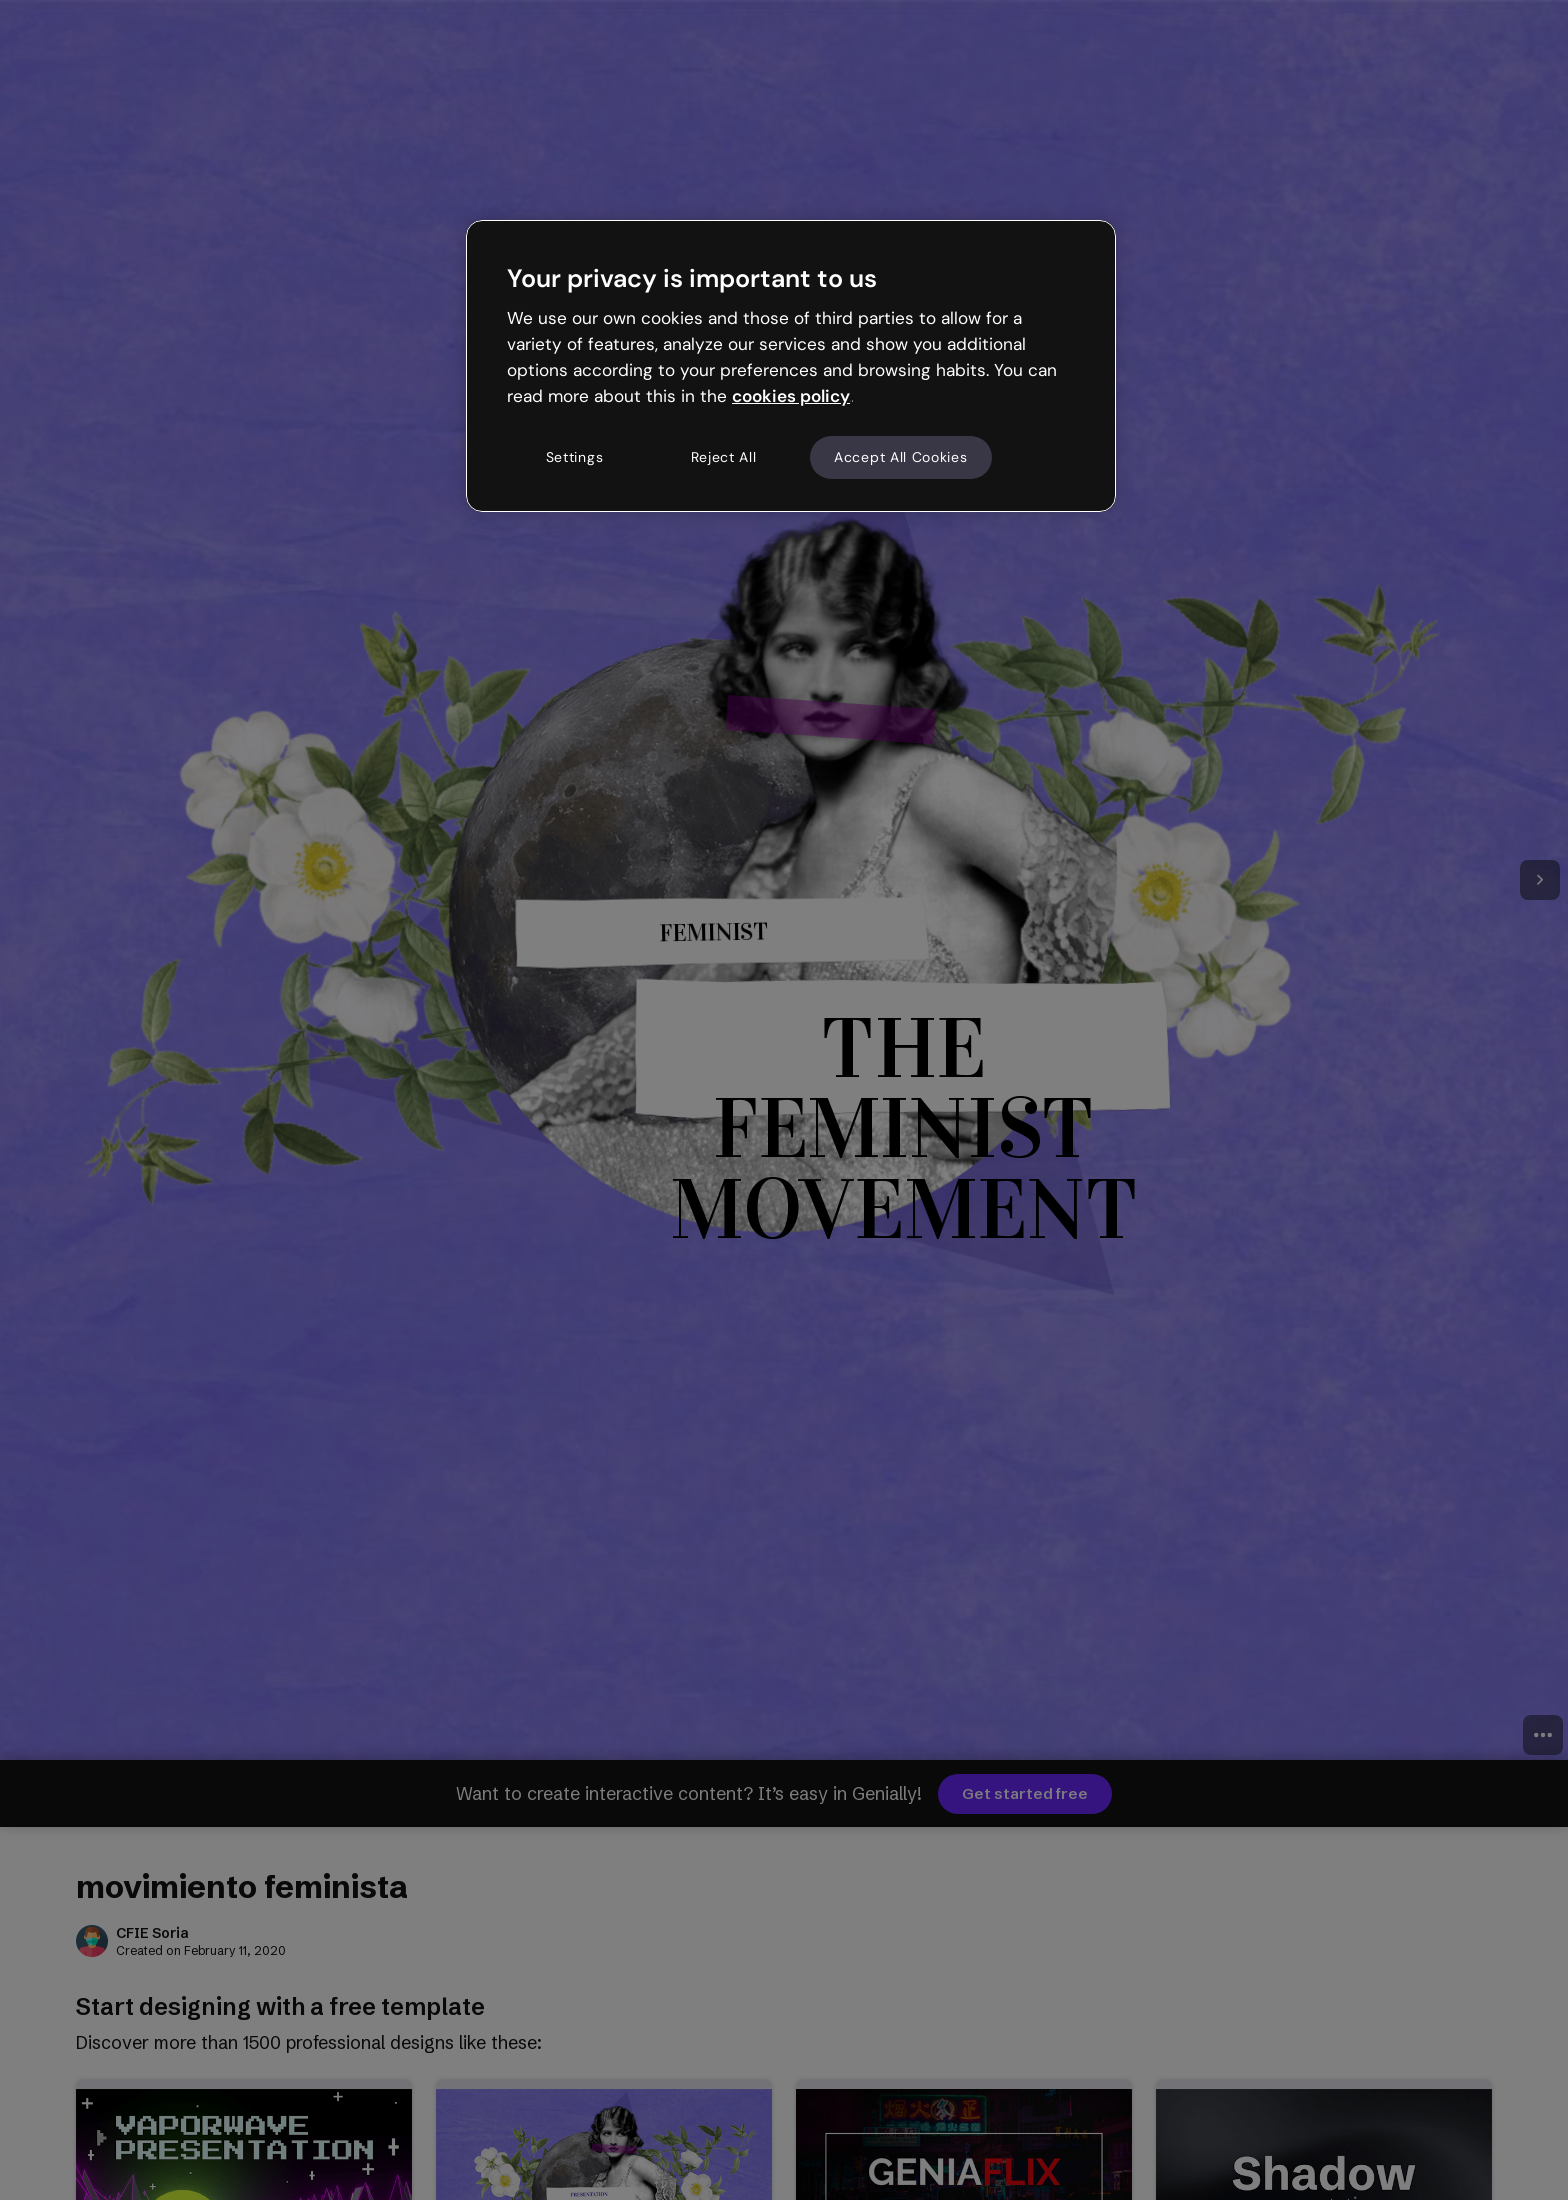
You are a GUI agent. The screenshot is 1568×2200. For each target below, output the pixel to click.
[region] (791, 366)
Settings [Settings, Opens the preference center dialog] (575, 457)
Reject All (724, 457)
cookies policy (791, 396)
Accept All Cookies (901, 457)
